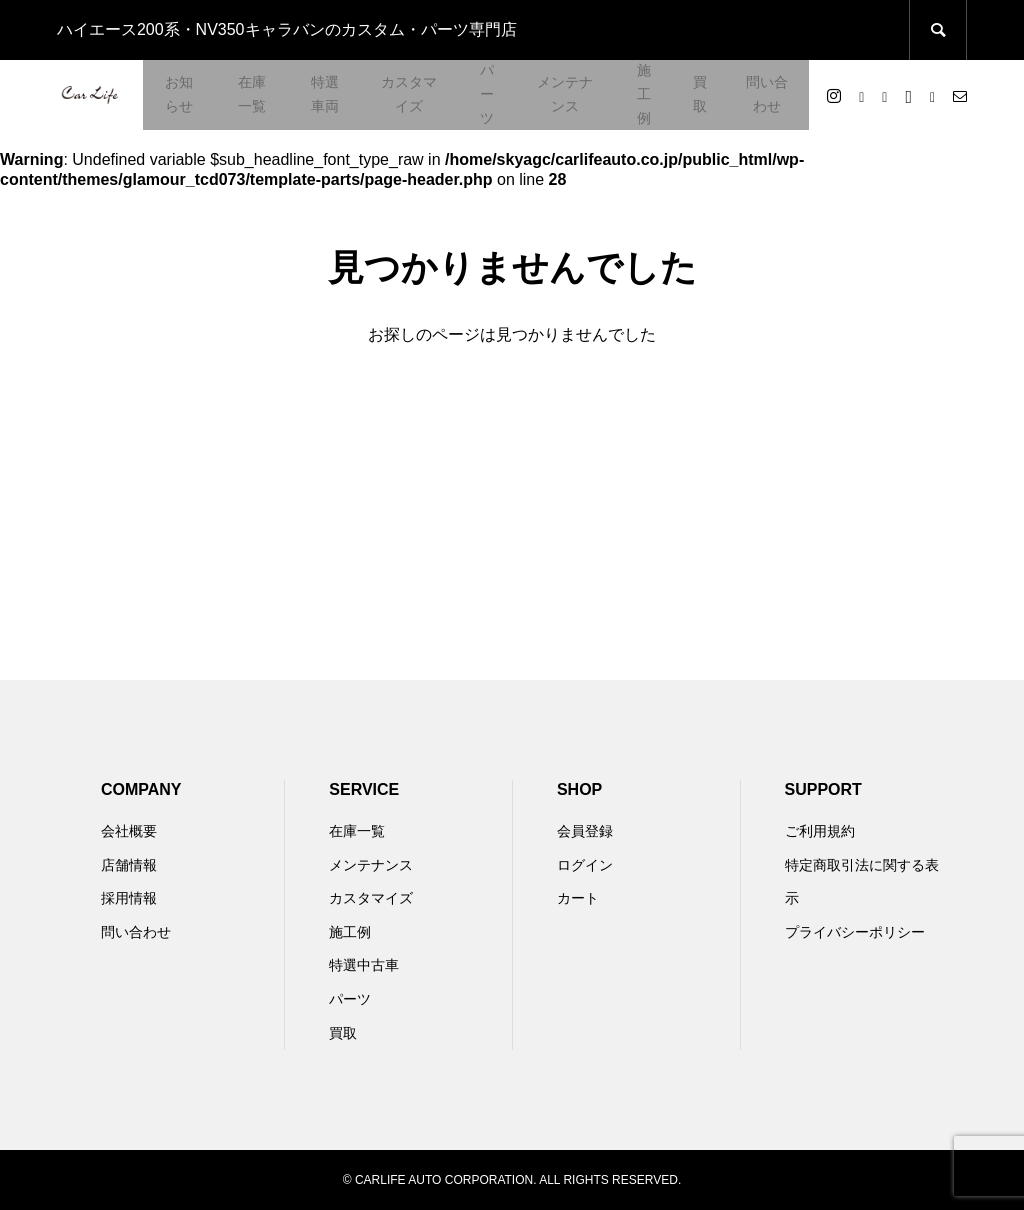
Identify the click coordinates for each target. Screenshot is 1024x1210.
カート (578, 898)
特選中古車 (364, 965)
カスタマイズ (409, 94)
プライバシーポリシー (855, 932)
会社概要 (129, 831)
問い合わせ (767, 94)
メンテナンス (565, 94)
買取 (700, 94)
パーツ (487, 94)
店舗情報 (129, 865)
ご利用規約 (820, 831)
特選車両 (325, 94)
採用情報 (129, 898)
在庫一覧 (252, 94)
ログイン (585, 865)
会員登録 (585, 831)
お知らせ (179, 94)
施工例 (644, 94)
